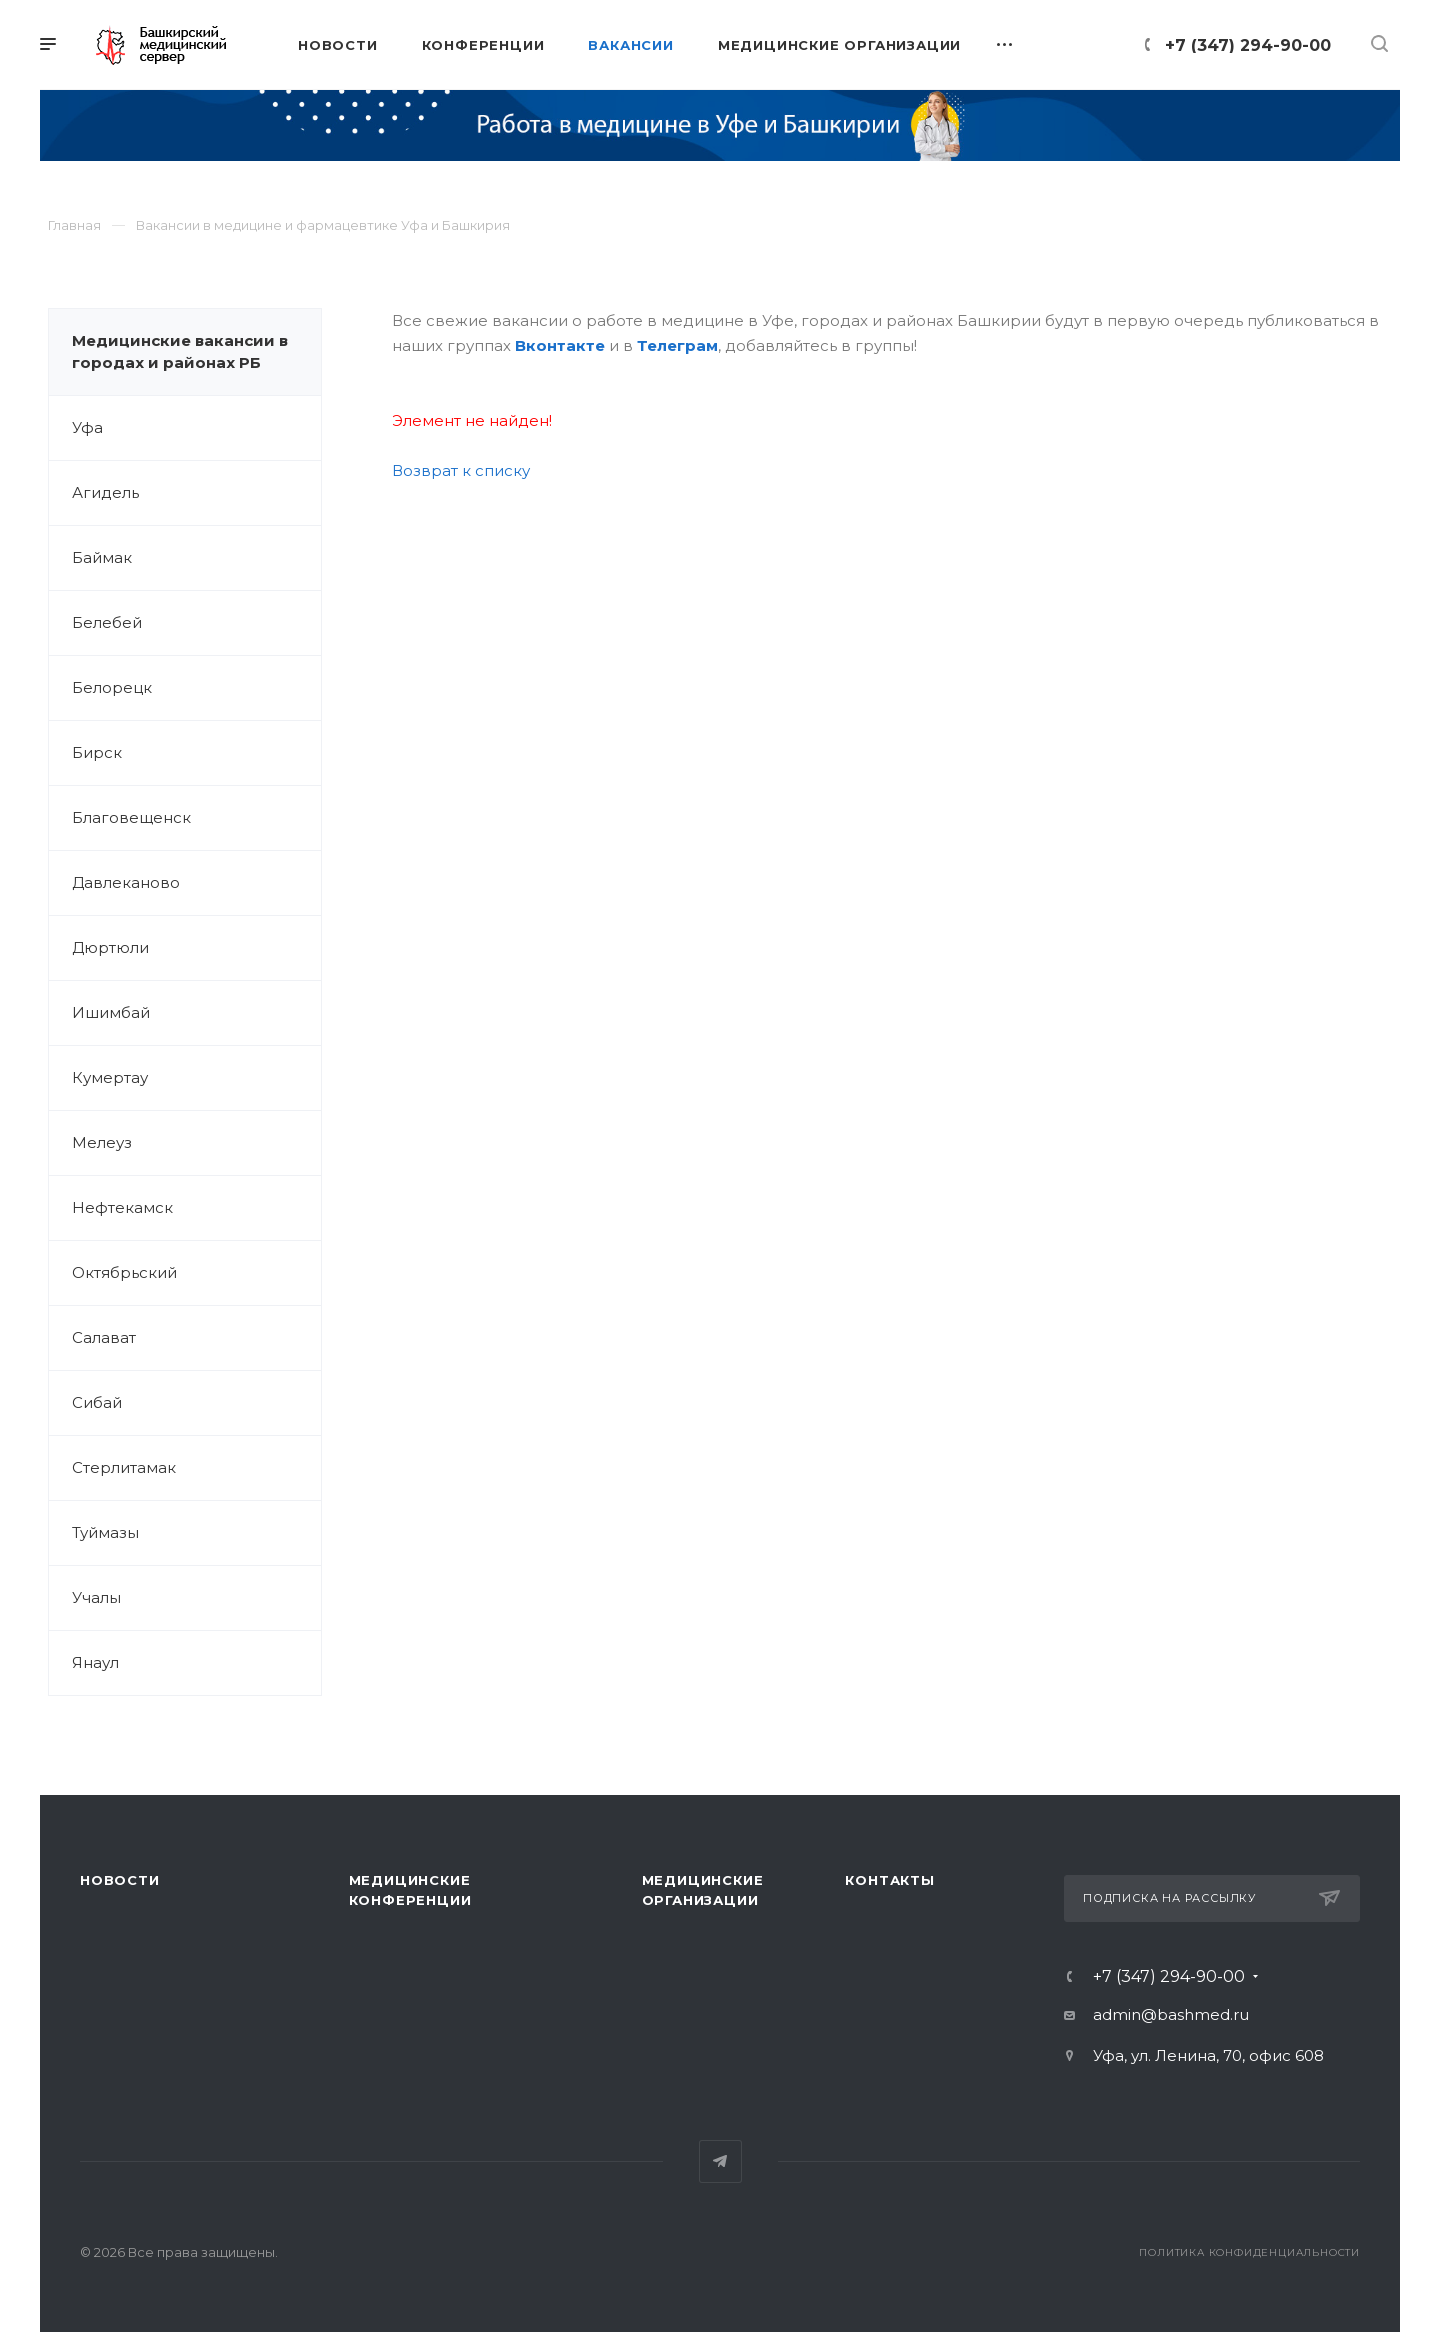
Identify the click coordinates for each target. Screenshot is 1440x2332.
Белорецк (112, 687)
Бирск (97, 752)
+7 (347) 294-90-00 (1248, 45)
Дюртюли (110, 947)
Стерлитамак (124, 1467)
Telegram (720, 2161)
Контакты (889, 1880)
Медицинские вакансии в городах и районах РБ (180, 351)
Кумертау (110, 1077)
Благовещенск (131, 817)
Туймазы (105, 1532)
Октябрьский (124, 1272)
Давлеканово (126, 882)
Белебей (107, 622)
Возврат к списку (461, 470)
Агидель (105, 492)
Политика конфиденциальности (1249, 2252)
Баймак (102, 557)
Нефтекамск (122, 1207)
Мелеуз (102, 1142)
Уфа (87, 427)
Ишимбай (111, 1012)
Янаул (95, 1662)
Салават (104, 1337)
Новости (120, 1880)
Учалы (96, 1597)
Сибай (97, 1402)
